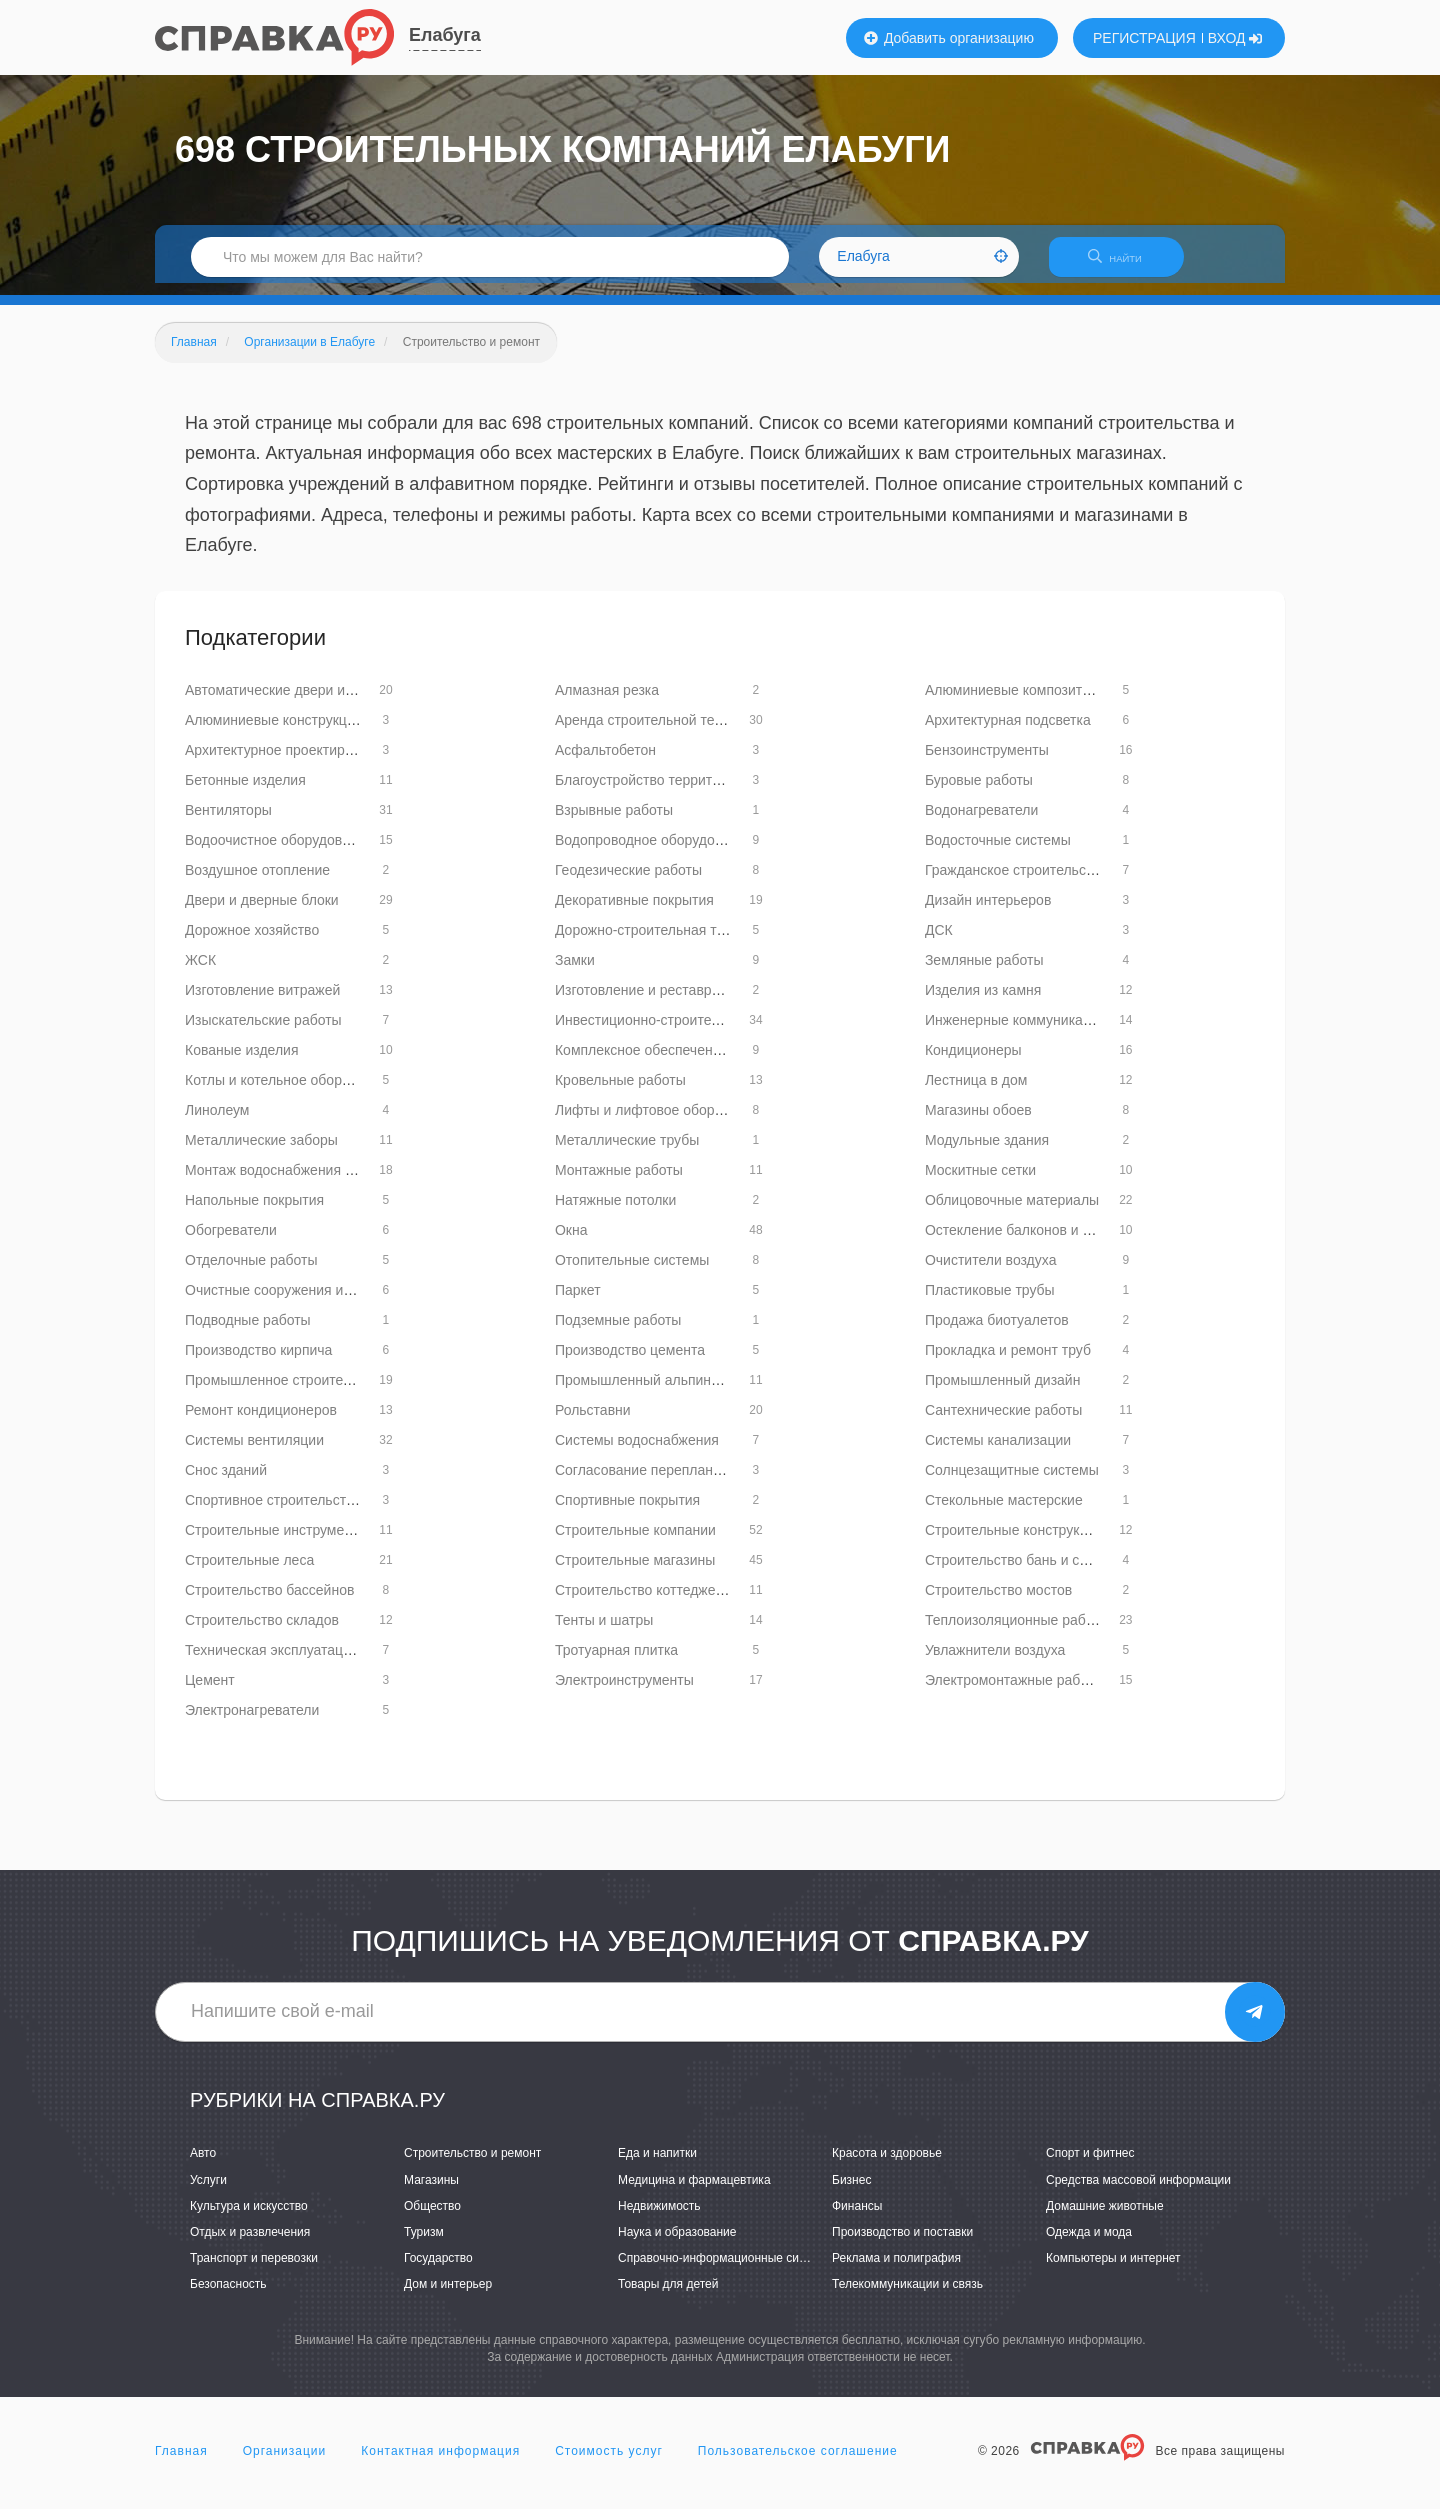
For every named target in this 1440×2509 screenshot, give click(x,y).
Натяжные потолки (615, 1212)
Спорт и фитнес (1090, 2166)
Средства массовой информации (1138, 2192)
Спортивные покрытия (627, 1512)
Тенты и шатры (604, 1632)
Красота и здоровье (887, 2166)
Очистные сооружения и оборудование (312, 1302)
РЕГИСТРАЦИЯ (1144, 38)
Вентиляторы (228, 822)
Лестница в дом (976, 1092)
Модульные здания (987, 1152)
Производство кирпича (258, 1362)
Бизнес (851, 2192)
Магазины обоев (978, 1122)
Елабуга (445, 35)
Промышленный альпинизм (645, 1392)
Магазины (431, 2192)
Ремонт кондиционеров (261, 1422)
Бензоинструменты (987, 762)
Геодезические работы (628, 882)
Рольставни (593, 1422)
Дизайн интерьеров (988, 912)
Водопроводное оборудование (654, 852)
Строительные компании (635, 1542)
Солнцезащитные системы (1012, 1482)
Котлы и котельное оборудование (294, 1092)
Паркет (578, 1302)
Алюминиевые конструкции (273, 732)
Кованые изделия (241, 1062)
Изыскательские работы (263, 1032)
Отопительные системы (632, 1272)
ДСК (939, 942)
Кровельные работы (620, 1092)
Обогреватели (231, 1242)
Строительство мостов (998, 1602)
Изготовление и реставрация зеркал (673, 1002)
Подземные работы (618, 1332)
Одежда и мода (1089, 2244)
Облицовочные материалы (1012, 1212)
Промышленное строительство (286, 1392)
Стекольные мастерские (1004, 1512)
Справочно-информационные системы (726, 2270)
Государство (438, 2270)
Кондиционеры (973, 1062)
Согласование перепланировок (656, 1482)
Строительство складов (262, 1632)
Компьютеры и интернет (1113, 2270)
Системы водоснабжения (637, 1452)
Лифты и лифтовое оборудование (665, 1122)
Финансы (857, 2218)
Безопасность (228, 2296)
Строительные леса (249, 1572)
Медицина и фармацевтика (694, 2192)
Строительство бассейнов (269, 1602)
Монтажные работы (619, 1182)
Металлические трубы (627, 1152)
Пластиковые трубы (990, 1302)
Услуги (208, 2192)
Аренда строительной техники (653, 732)
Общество (432, 2218)
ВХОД (1235, 38)
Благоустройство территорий (649, 792)
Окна (571, 1242)
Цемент (210, 1692)
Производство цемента (630, 1362)
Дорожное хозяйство (252, 942)
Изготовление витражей (262, 1002)
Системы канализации (998, 1452)
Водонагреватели (981, 822)
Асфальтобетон (605, 762)
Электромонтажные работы (1014, 1692)
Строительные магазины (635, 1572)
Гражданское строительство (1016, 882)
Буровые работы (979, 792)
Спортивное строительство (273, 1512)
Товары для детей (668, 2296)
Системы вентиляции (254, 1452)
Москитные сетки (980, 1182)
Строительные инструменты (276, 1542)
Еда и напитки (657, 2166)
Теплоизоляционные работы (1017, 1632)
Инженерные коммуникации (1016, 1032)
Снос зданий (226, 1482)
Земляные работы (984, 972)
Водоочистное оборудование (279, 852)
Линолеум (217, 1122)
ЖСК (200, 972)
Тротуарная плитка (616, 1662)
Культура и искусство (249, 2218)
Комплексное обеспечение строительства (691, 1062)
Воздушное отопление (257, 882)
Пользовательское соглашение (798, 2463)
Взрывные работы (614, 822)
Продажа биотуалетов (997, 1332)
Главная (181, 2463)
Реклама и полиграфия (896, 2270)
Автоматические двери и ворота (289, 702)
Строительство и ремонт (472, 2166)
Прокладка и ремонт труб (1008, 1362)
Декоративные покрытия (634, 912)
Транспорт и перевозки (254, 2270)
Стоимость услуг (609, 2463)
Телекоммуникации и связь (907, 2296)
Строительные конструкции (1014, 1542)
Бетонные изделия (245, 792)
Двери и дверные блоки (262, 912)
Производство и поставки (902, 2244)
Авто (203, 2166)
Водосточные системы (998, 852)
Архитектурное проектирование (288, 762)
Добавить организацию (949, 38)
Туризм (424, 2244)
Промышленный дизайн (1003, 1392)
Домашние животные (1105, 2218)
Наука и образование (677, 2244)
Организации (285, 2463)
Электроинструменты (624, 1692)
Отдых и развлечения (250, 2244)
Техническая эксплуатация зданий (296, 1662)
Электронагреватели (252, 1722)
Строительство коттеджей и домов (667, 1602)
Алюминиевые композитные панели (1041, 702)
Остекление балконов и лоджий (1028, 1242)
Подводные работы (248, 1332)
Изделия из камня (983, 1002)
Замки (575, 972)
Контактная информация (440, 2463)
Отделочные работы (251, 1272)
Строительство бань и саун (1013, 1572)
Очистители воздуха (991, 1272)
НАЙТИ (1125, 264)
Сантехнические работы (1003, 1422)
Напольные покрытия (254, 1212)
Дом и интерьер (448, 2296)
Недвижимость (659, 2218)
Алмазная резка (607, 702)
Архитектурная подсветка (1008, 732)
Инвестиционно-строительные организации (696, 1032)
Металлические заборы (261, 1152)
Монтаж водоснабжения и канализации (312, 1182)
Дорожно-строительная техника (658, 942)
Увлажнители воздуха (995, 1662)
